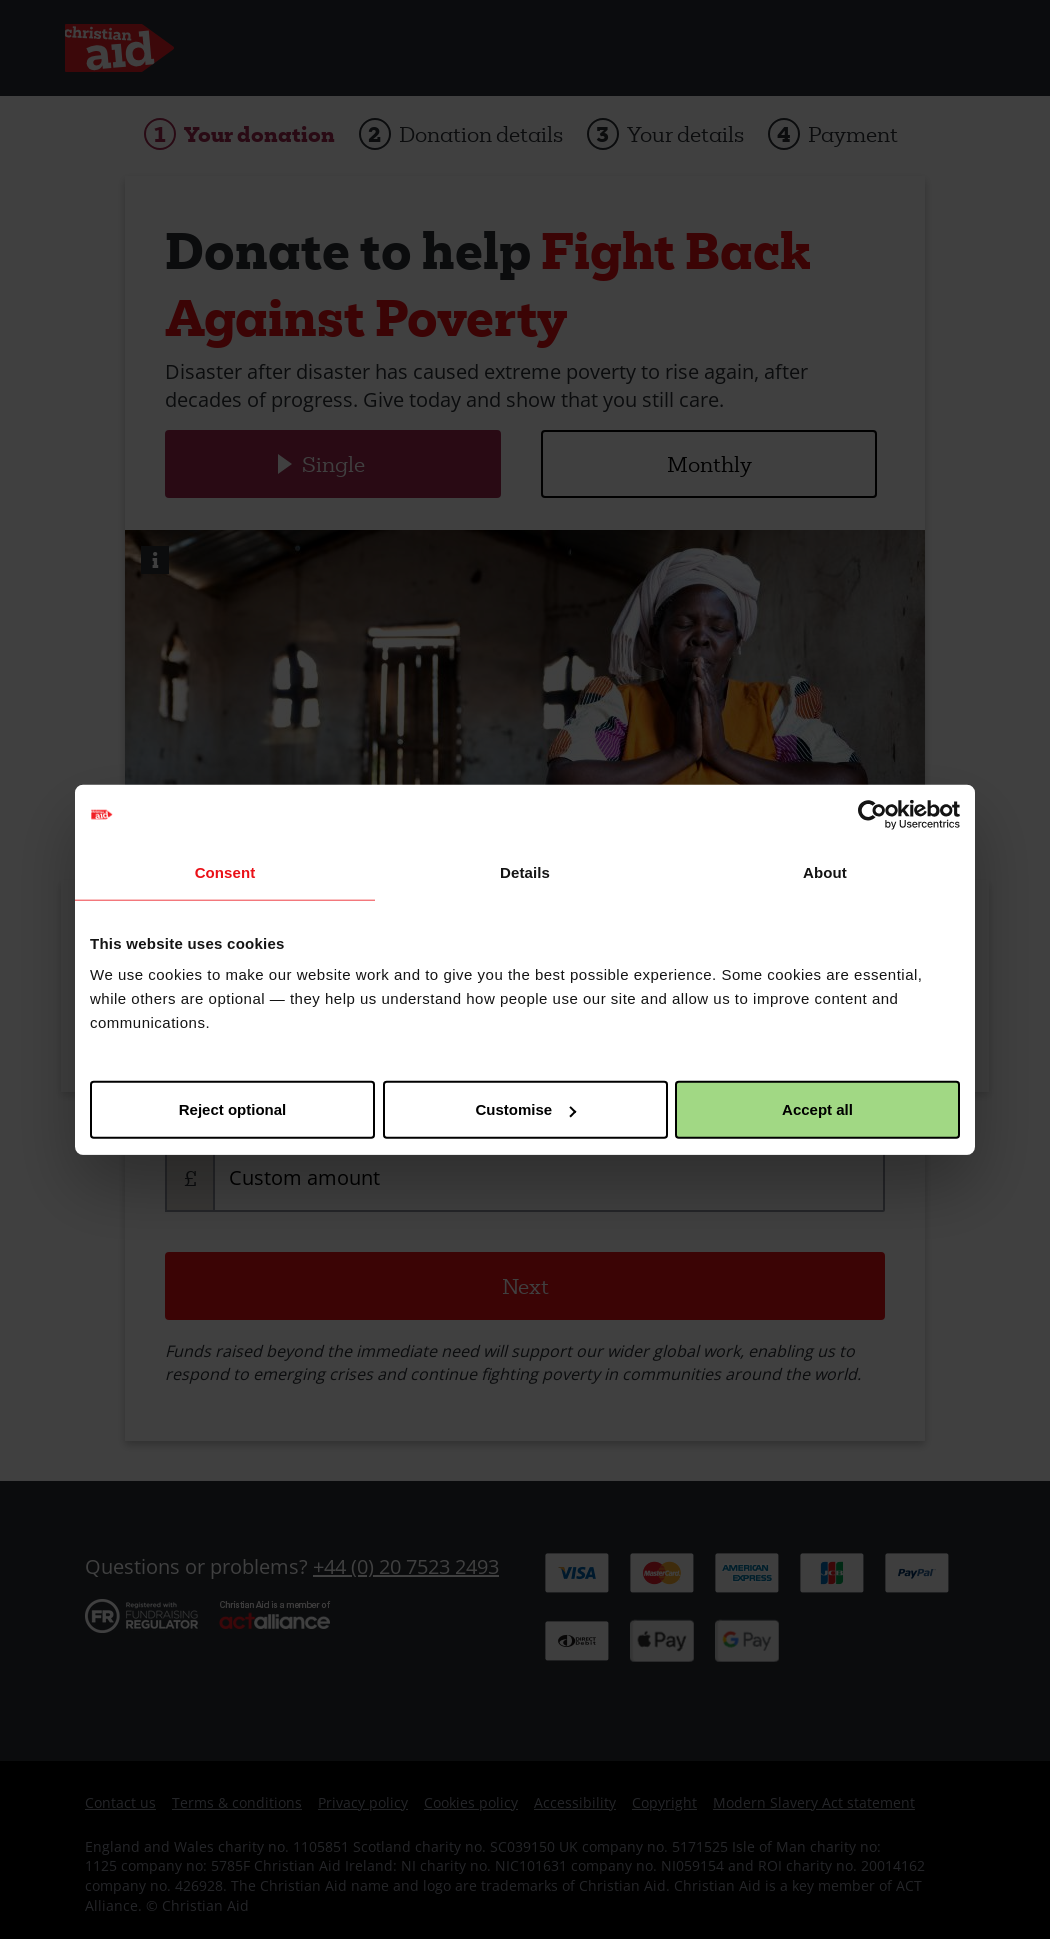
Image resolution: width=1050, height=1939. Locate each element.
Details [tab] (525, 871)
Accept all (817, 1109)
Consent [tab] (225, 871)
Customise (525, 1109)
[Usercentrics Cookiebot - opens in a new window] (872, 814)
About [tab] (825, 871)
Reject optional (233, 1109)
